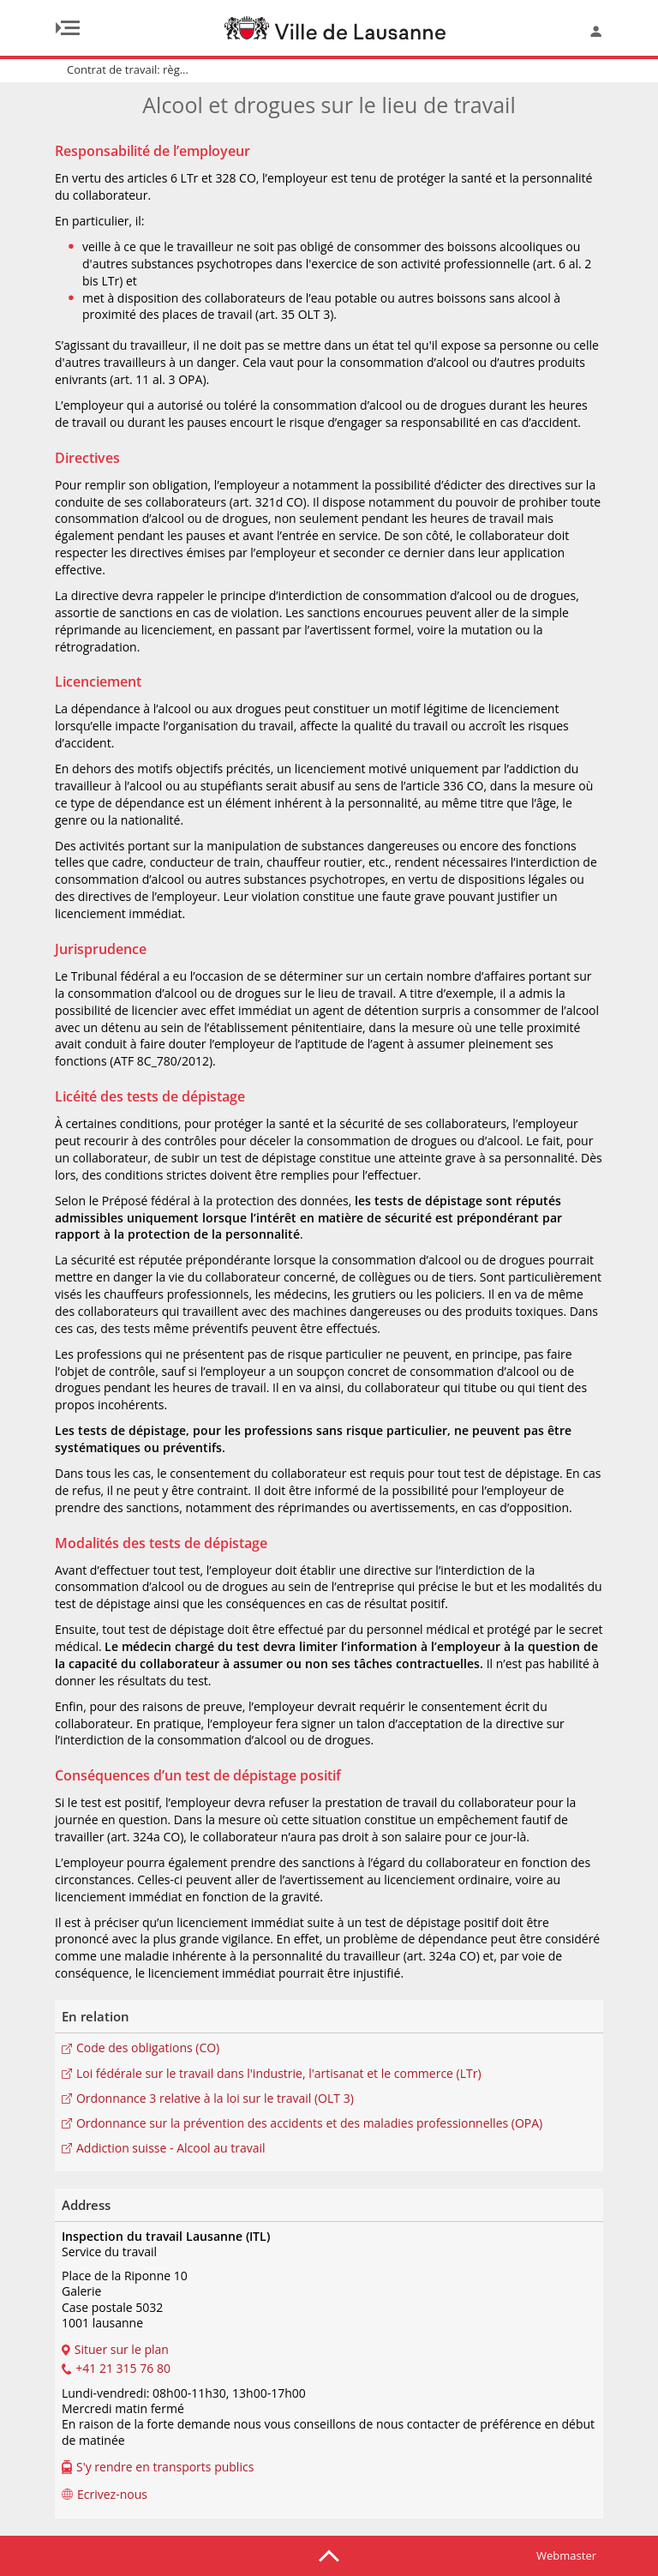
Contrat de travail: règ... (127, 69)
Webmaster (566, 2555)
